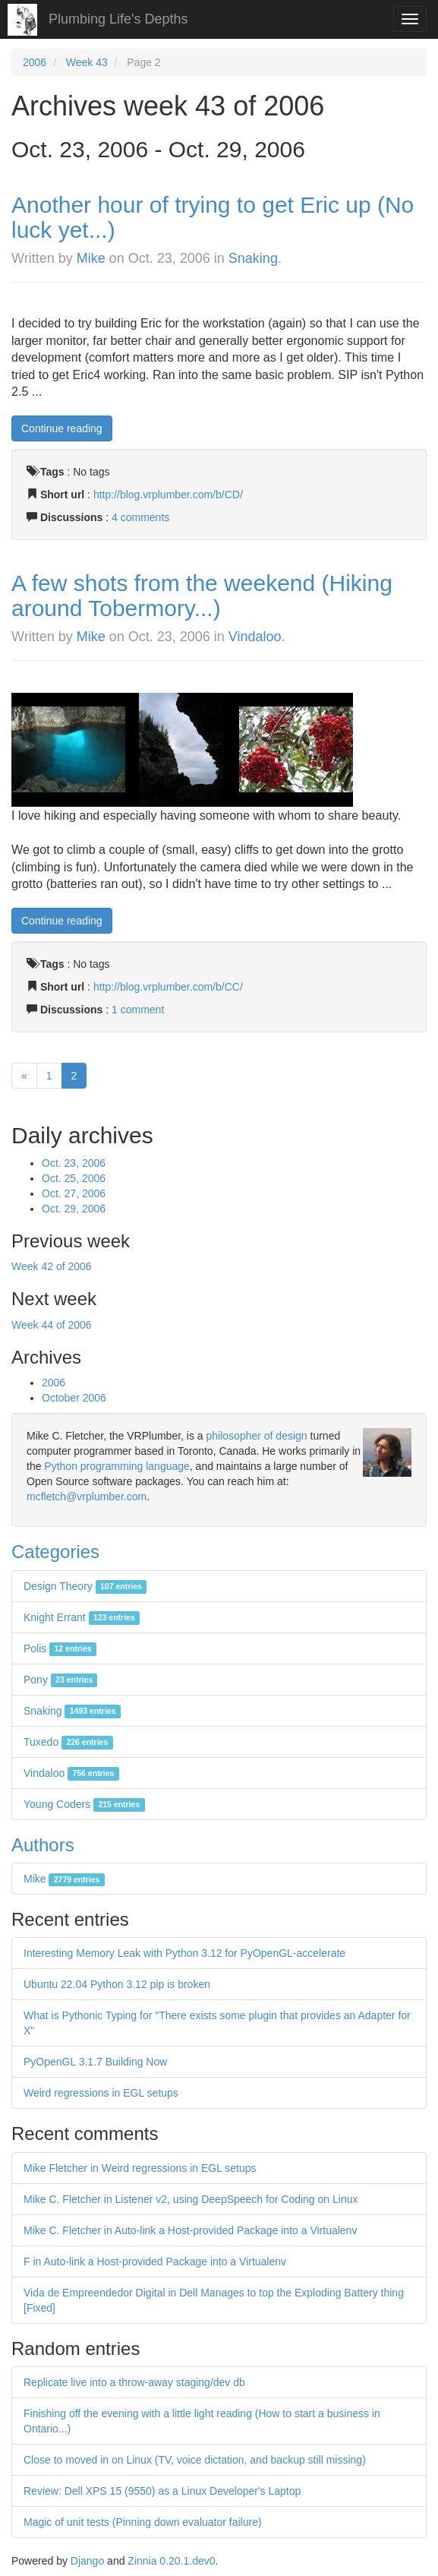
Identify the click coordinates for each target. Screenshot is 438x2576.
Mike (91, 258)
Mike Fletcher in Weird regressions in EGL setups (140, 2168)
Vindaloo (255, 636)
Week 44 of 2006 (51, 1325)
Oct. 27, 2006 (74, 1193)
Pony (60, 1680)
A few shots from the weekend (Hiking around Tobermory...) (201, 596)
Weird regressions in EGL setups (101, 2093)
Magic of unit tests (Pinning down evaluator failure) (143, 2522)
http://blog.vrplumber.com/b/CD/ (168, 494)
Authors (42, 1845)
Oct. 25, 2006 (74, 1178)
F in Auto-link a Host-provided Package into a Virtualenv (155, 2261)
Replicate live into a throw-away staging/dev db (134, 2382)
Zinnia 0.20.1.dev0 (171, 2561)
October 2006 (74, 1398)
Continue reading (61, 428)
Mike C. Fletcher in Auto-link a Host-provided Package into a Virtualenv (190, 2230)
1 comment (138, 1010)
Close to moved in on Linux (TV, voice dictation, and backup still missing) (195, 2460)
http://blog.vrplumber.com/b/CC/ (168, 987)
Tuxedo (68, 1742)
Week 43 (87, 62)
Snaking (253, 258)
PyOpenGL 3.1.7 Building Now (95, 2062)
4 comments (140, 517)
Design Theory (85, 1586)
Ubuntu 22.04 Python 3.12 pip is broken (117, 1984)
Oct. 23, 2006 (74, 1163)
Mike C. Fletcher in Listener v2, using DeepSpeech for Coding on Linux (191, 2199)
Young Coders (84, 1804)
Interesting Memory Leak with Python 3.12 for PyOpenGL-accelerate (184, 1953)
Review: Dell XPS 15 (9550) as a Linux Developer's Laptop (162, 2491)
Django (87, 2561)
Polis (60, 1648)
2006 (34, 62)
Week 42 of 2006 (51, 1266)
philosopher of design (256, 1436)
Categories (55, 1551)
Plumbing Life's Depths (118, 19)
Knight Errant (82, 1617)
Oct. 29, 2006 (74, 1209)
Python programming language (116, 1466)
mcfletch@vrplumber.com (87, 1496)
